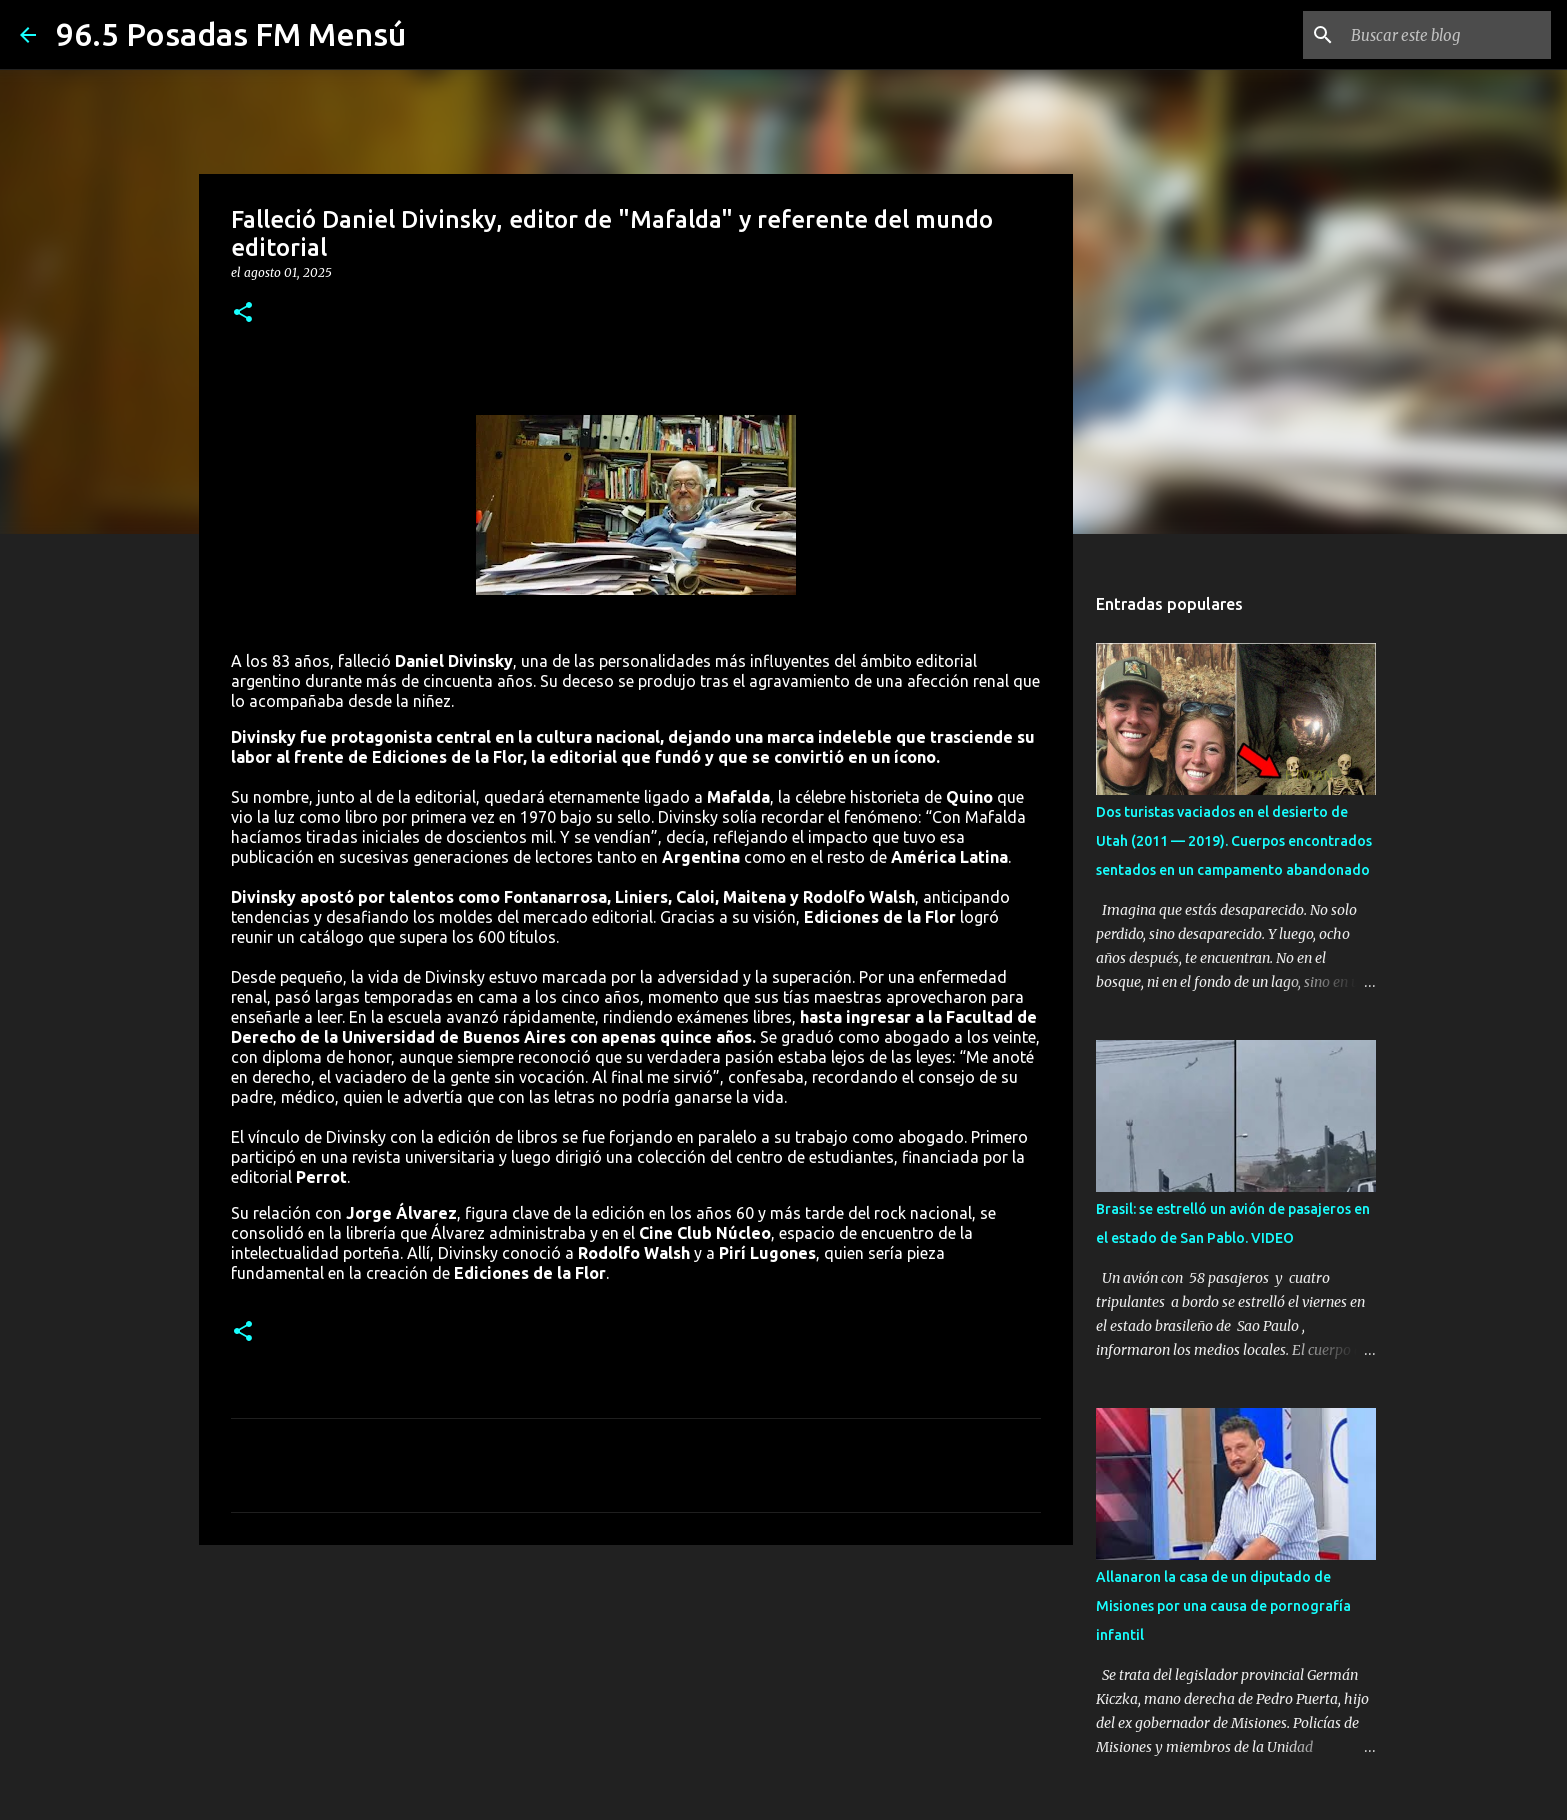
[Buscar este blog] (1446, 35)
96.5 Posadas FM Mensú (231, 34)
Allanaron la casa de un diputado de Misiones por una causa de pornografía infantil (1223, 1606)
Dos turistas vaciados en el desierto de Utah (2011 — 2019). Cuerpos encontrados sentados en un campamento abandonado (1234, 841)
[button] (243, 313)
